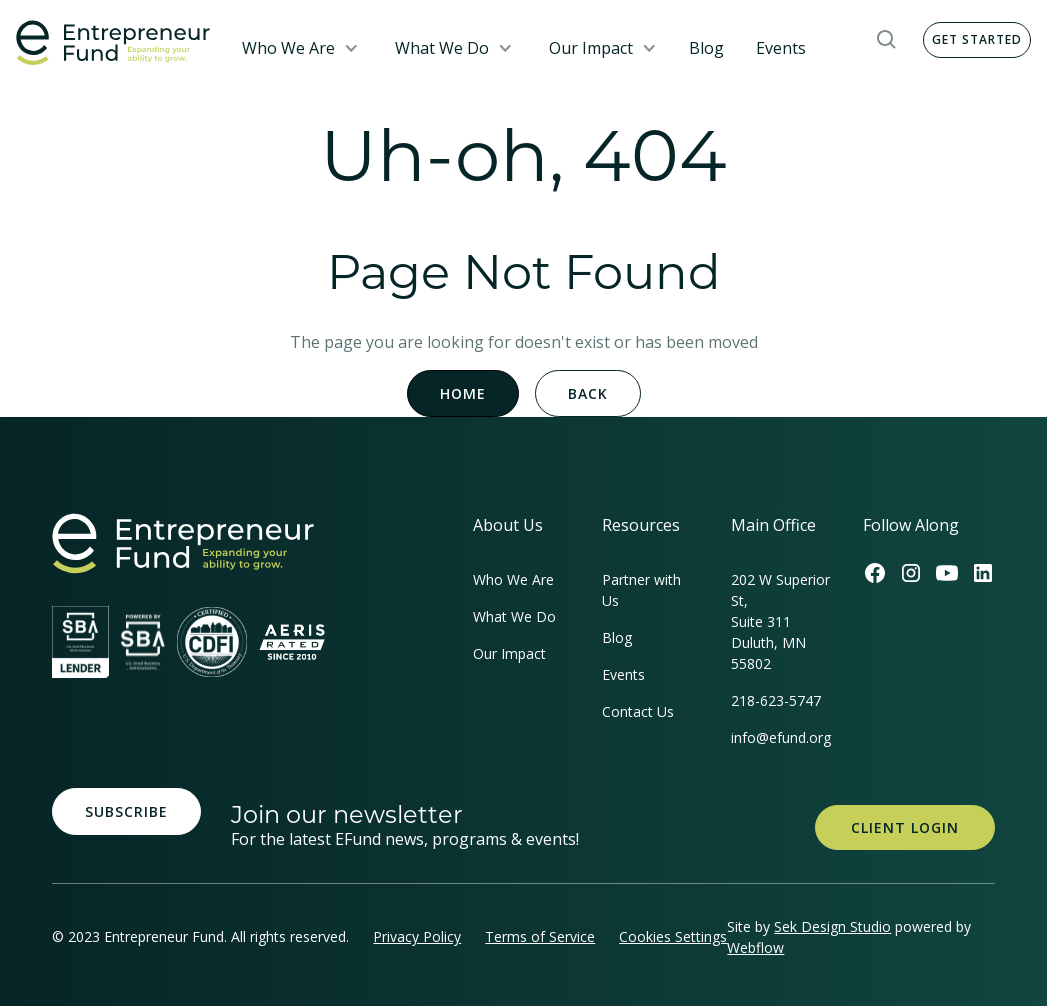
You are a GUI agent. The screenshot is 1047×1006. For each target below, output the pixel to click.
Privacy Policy (417, 936)
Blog (706, 48)
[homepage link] (183, 543)
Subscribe (126, 811)
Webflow (755, 947)
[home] (113, 43)
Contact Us (638, 711)
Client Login (905, 827)
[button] (300, 48)
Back (588, 393)
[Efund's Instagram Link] (911, 573)
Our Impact (591, 48)
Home (463, 393)
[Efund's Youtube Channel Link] (947, 573)
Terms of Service (540, 936)
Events (781, 48)
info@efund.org (781, 737)
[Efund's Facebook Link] (875, 573)
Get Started (977, 39)
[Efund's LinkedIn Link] (983, 573)
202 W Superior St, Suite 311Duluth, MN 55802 (780, 621)
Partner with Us (641, 590)
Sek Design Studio (832, 926)
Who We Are (288, 48)
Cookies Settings (673, 936)
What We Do (442, 48)
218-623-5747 (776, 700)
